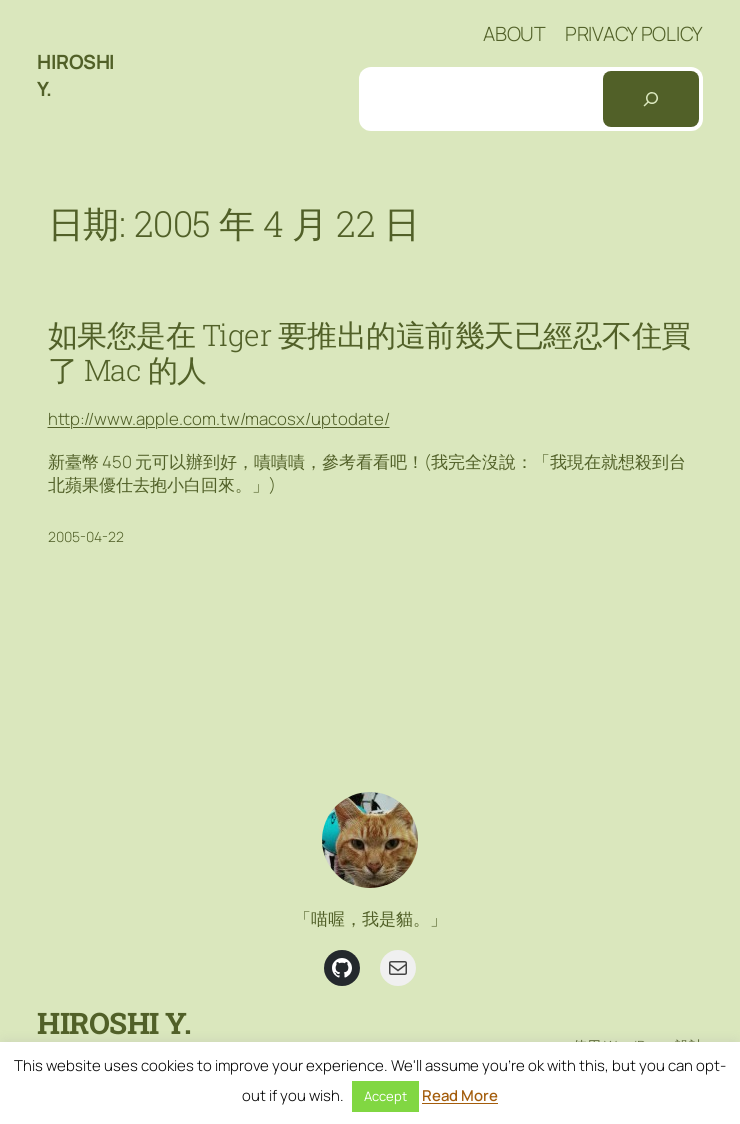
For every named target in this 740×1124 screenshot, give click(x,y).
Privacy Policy (634, 33)
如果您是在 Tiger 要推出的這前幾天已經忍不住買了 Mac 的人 (369, 352)
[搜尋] (651, 99)
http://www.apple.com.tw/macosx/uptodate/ (219, 418)
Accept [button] (385, 1096)
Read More (460, 1095)
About (514, 33)
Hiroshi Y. (114, 1022)
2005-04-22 (86, 536)
